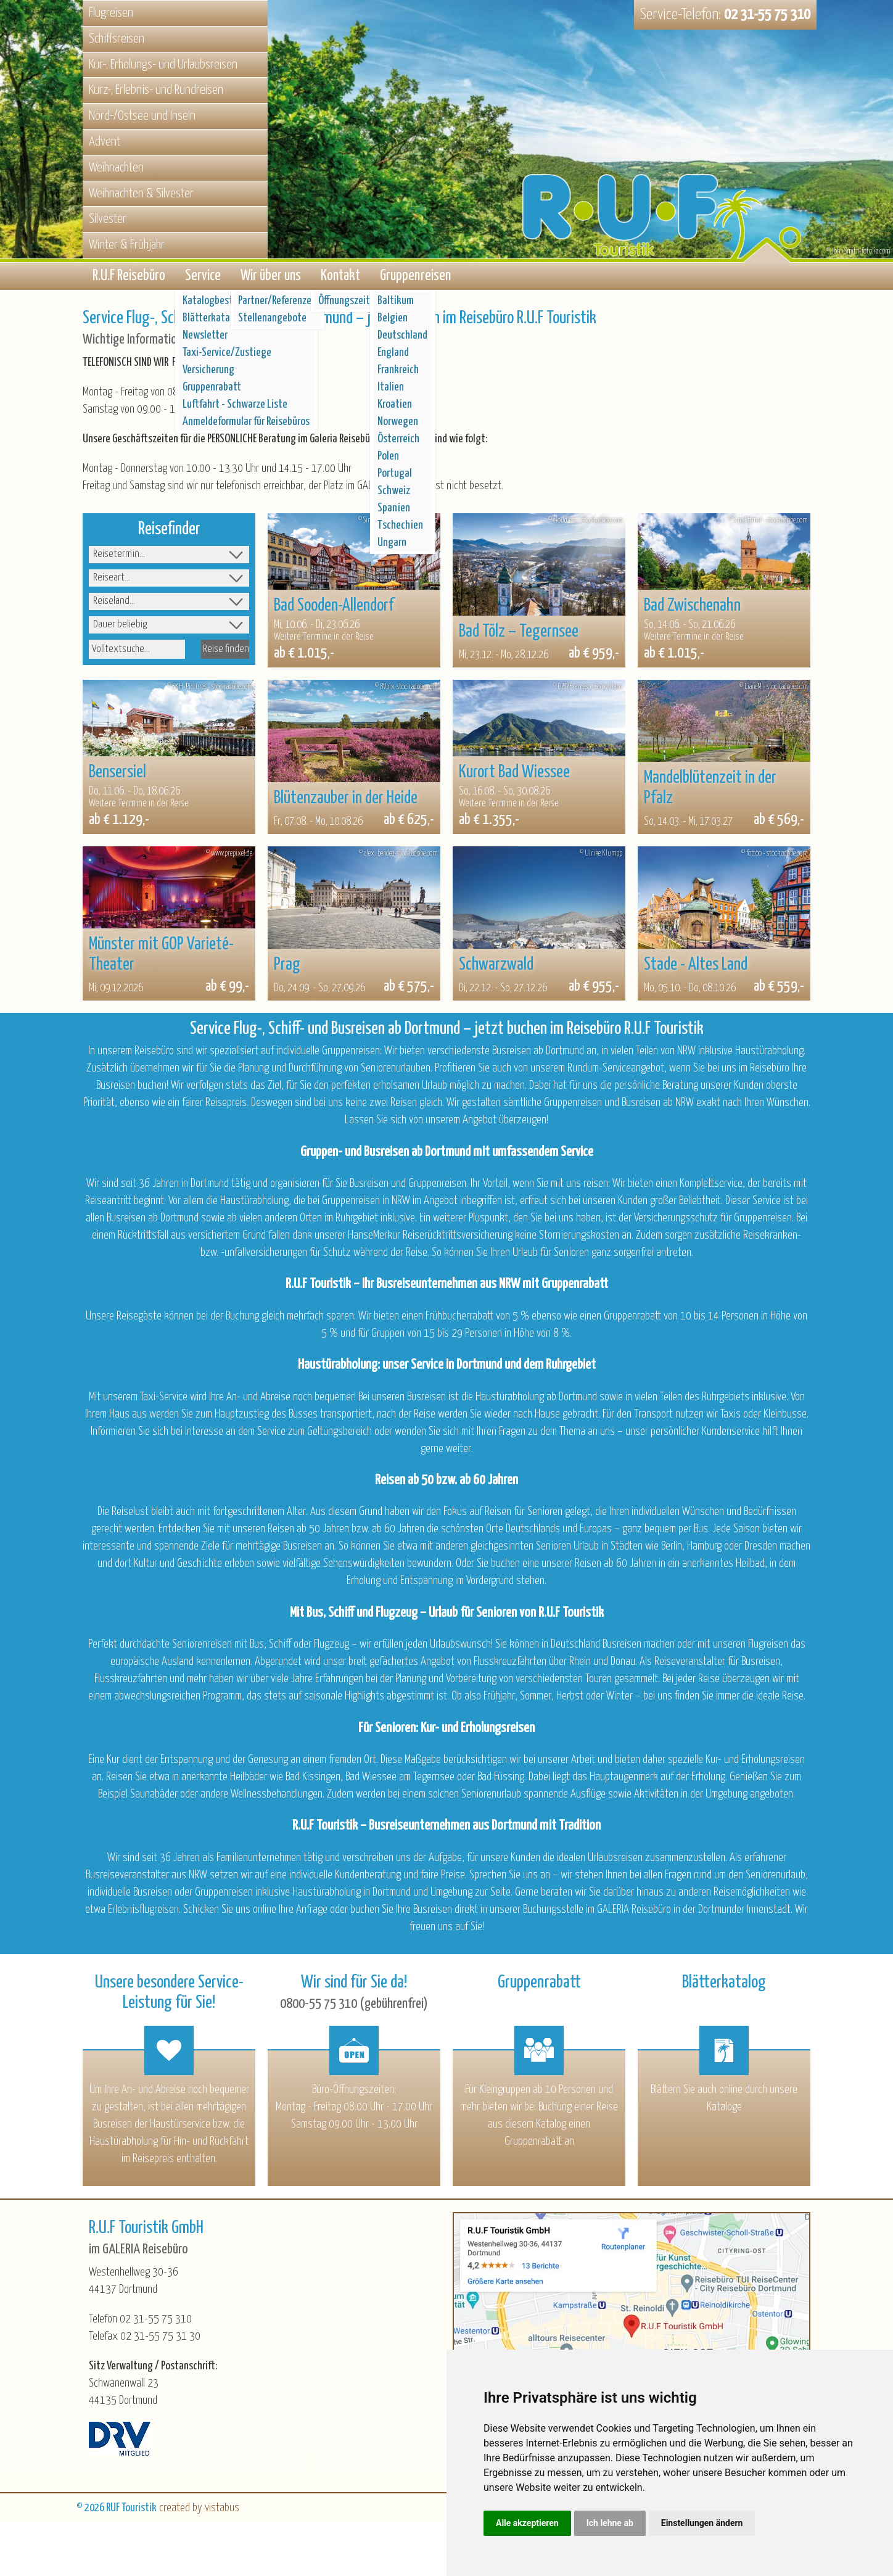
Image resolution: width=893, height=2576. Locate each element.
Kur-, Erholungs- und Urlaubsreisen (163, 65)
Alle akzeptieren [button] (527, 2523)
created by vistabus (199, 2510)
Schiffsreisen (116, 39)
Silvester (107, 219)
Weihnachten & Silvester (141, 194)
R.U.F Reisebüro (129, 277)
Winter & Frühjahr (127, 245)
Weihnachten (116, 168)
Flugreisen (111, 13)
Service (203, 277)
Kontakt (340, 277)
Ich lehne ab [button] (609, 2523)
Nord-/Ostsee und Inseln (142, 116)
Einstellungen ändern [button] (702, 2523)
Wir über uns (271, 277)
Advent (104, 142)
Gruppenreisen (415, 277)
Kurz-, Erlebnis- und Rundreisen (156, 90)
